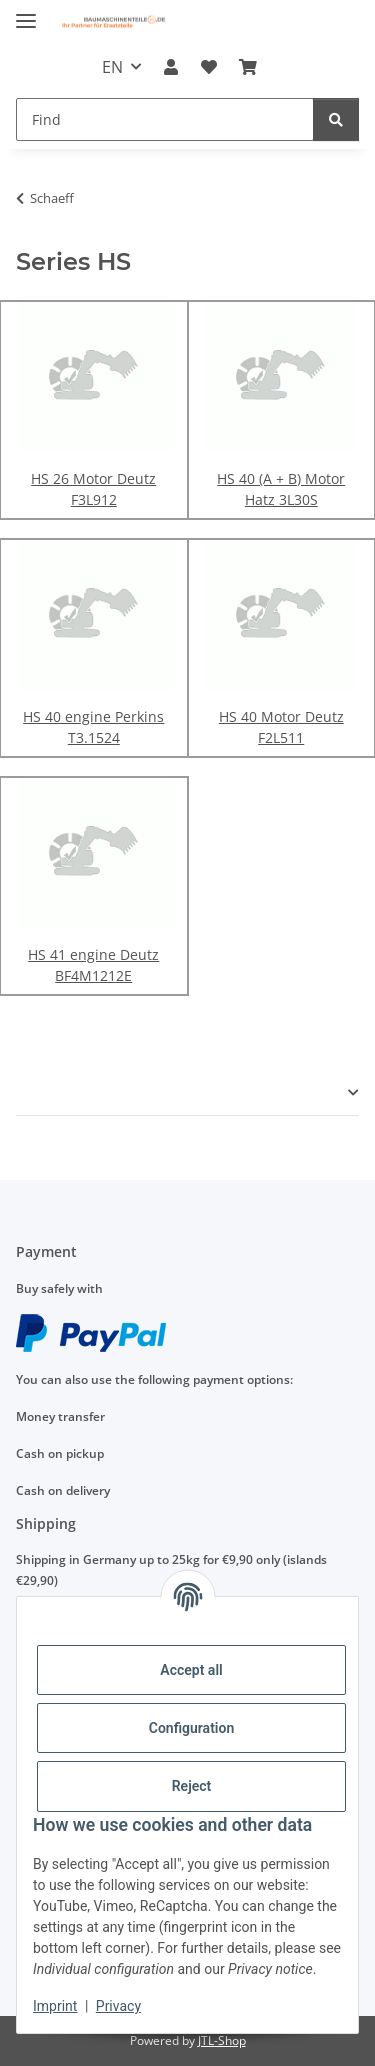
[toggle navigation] (26, 12)
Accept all (191, 1670)
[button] (171, 67)
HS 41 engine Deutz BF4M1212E (93, 965)
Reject (192, 1786)
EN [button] (112, 67)
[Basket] (248, 67)
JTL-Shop (222, 2040)
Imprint (55, 2006)
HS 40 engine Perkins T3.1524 (93, 727)
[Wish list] (209, 67)
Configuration (191, 1728)
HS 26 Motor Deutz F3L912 (93, 489)
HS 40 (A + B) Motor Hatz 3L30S (281, 489)
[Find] (165, 119)
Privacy (118, 2006)
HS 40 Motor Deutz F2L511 (281, 727)
